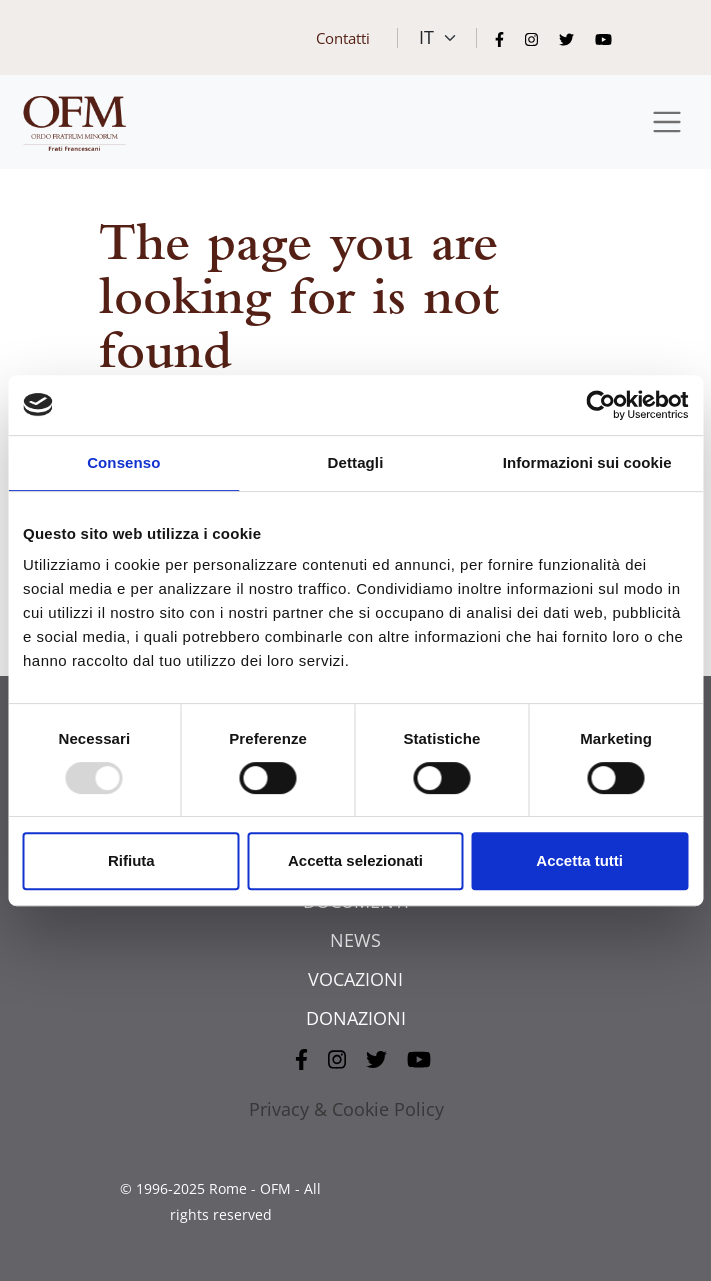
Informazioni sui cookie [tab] (587, 462)
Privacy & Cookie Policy (346, 1109)
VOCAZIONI (355, 979)
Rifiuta (131, 860)
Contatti (343, 38)
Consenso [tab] (123, 462)
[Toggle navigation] (667, 122)
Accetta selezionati (355, 860)
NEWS (355, 940)
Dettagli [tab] (356, 462)
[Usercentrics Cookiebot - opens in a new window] (600, 405)
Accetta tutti (579, 860)
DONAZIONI (356, 1018)
